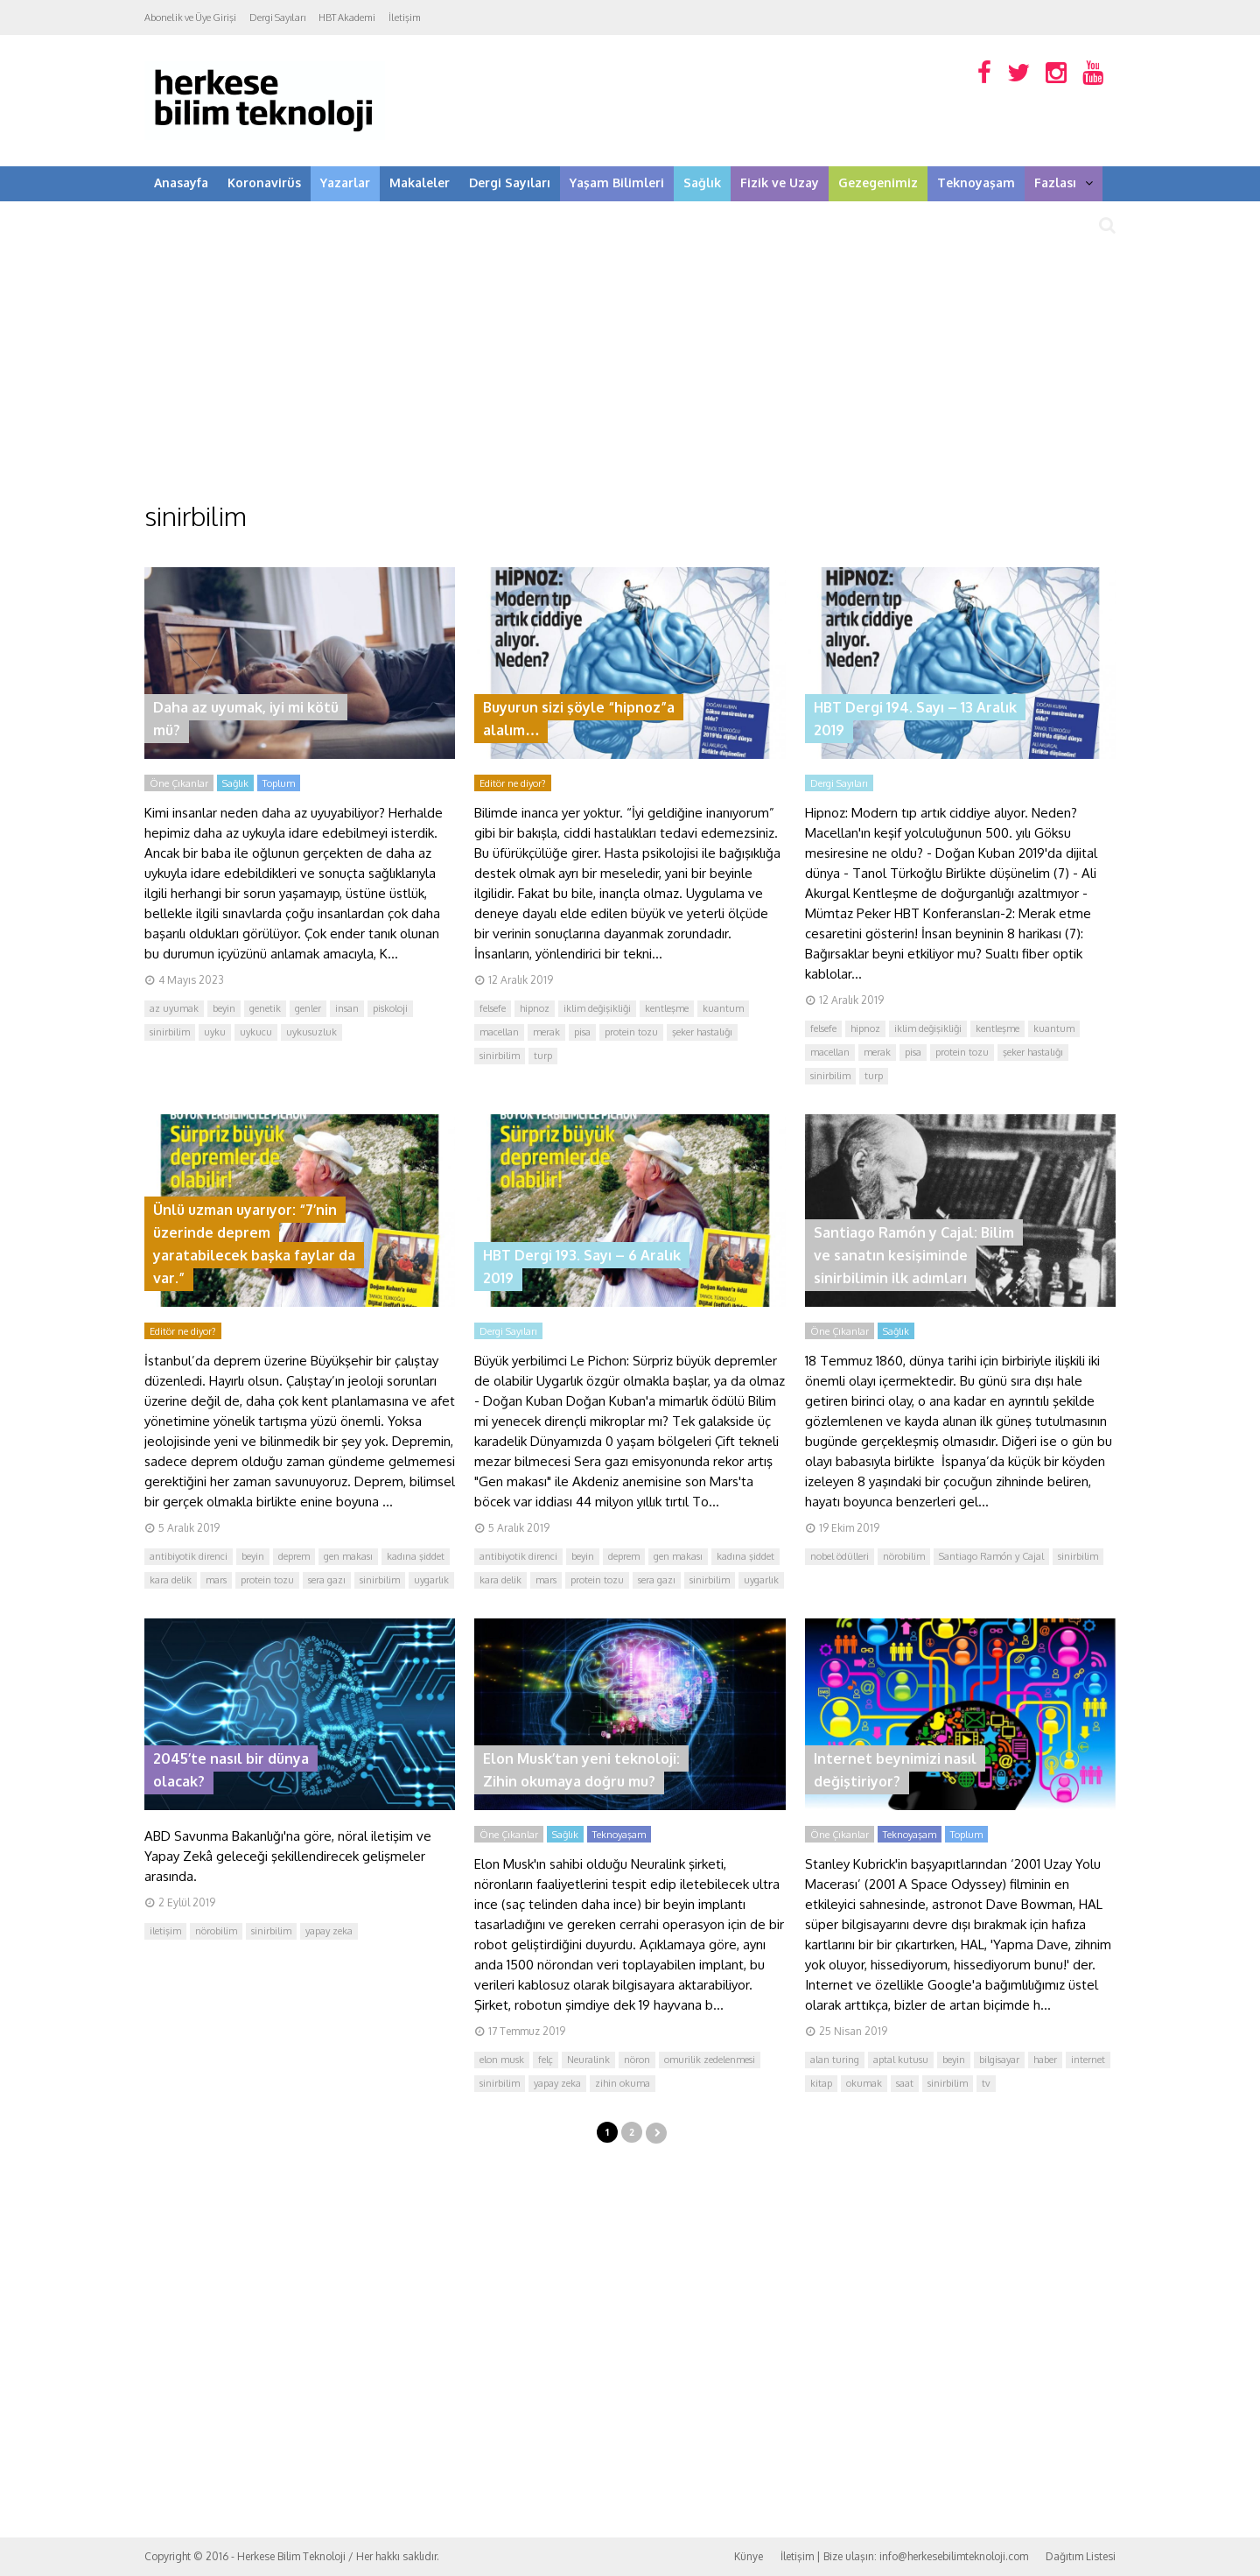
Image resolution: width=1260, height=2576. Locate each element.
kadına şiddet (415, 1556)
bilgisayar (999, 2059)
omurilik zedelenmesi (709, 2059)
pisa (582, 1032)
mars (216, 1580)
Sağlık (702, 182)
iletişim (165, 1931)
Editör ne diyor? (513, 783)
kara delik (171, 1580)
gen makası (348, 1556)
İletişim (404, 17)
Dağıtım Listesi (1081, 2556)
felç (545, 2059)
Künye (748, 2556)
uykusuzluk (311, 1032)
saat (905, 2083)
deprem (294, 1556)
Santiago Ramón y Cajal (991, 1556)
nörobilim (904, 1556)
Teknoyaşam (976, 182)
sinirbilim (170, 1032)
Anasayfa (181, 182)
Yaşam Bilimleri (617, 182)
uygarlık (431, 1580)
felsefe (493, 1008)
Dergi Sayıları (277, 17)
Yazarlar (345, 182)
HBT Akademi (346, 17)
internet (1088, 2059)
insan (347, 1008)
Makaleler (419, 182)
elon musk (502, 2059)
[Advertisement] (630, 367)
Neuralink (588, 2059)
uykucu (256, 1032)
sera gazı (327, 1580)
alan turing (834, 2059)
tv (986, 2083)
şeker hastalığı (702, 1032)
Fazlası (1063, 182)
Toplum (278, 783)
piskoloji (390, 1008)
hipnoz (535, 1008)
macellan (499, 1032)
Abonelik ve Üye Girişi (190, 17)
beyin (224, 1008)
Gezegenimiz (878, 182)
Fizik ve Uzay (779, 182)
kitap (821, 2083)
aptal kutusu (900, 2059)
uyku (215, 1032)
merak (546, 1032)
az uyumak (174, 1008)
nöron (637, 2059)
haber (1045, 2059)
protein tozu (631, 1032)
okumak (864, 2083)
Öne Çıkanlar (179, 783)
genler (308, 1008)
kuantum (723, 1008)
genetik (265, 1008)
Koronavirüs (264, 182)
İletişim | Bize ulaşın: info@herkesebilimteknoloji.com (904, 2556)
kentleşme (667, 1008)
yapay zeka (329, 1931)
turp (543, 1055)
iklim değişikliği (597, 1008)
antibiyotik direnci (189, 1556)
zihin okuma (622, 2083)
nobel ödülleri (839, 1556)
